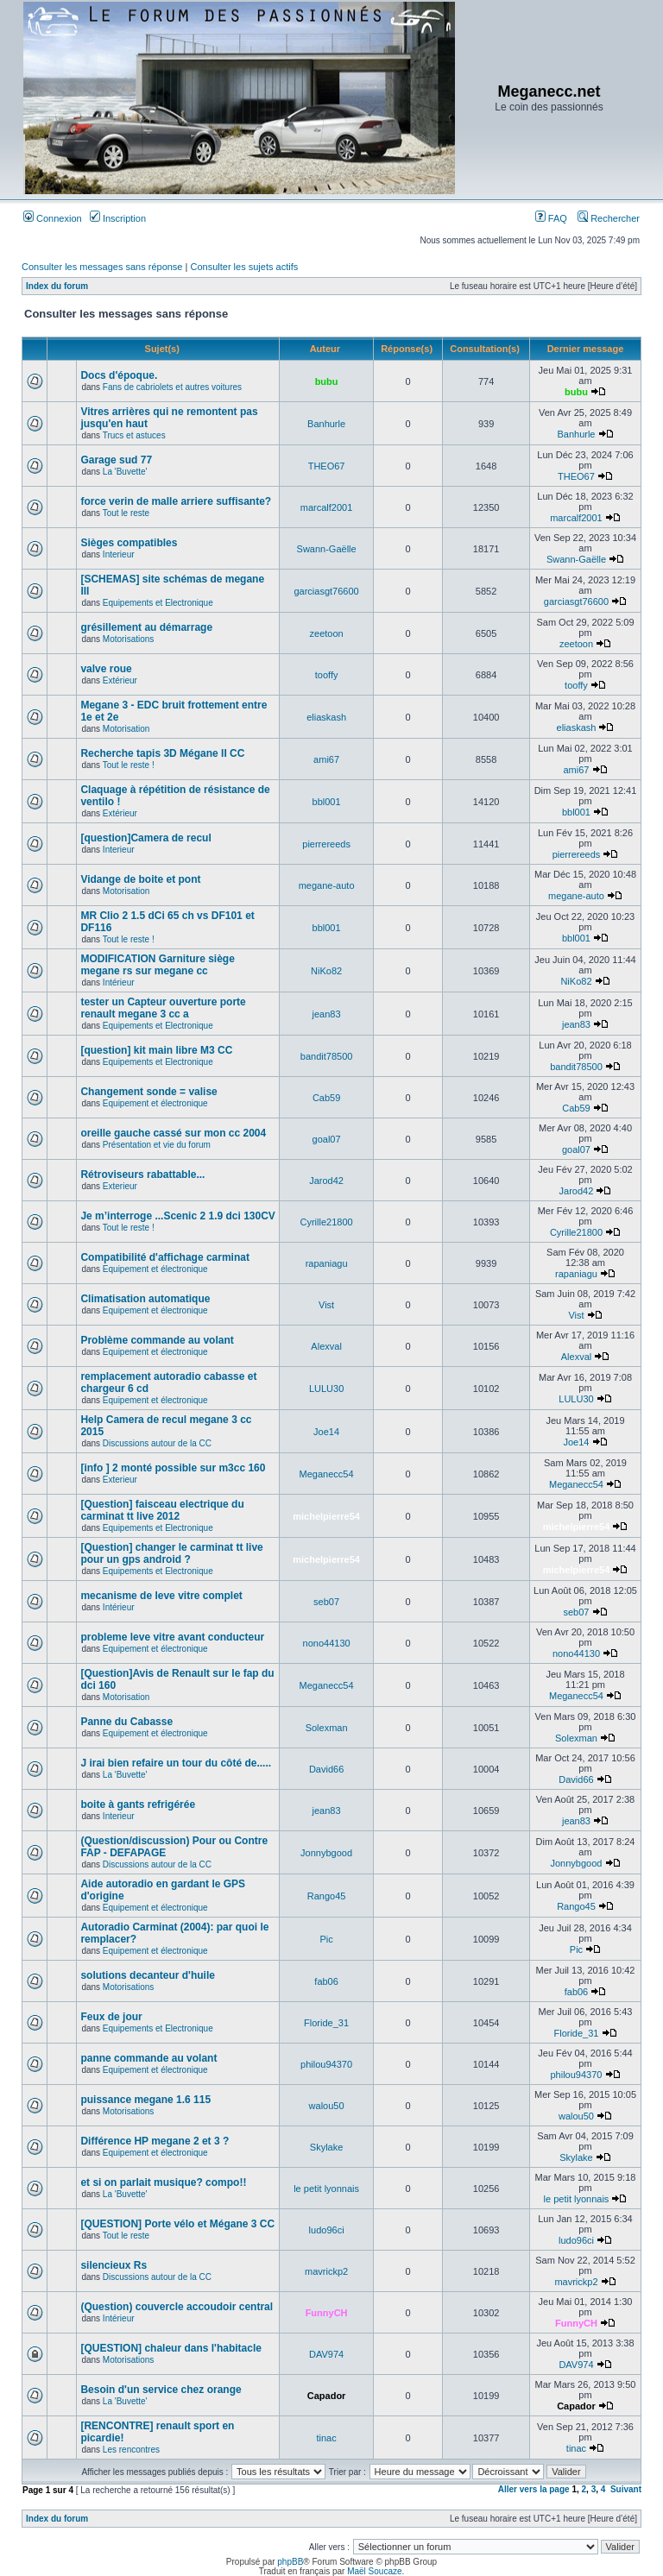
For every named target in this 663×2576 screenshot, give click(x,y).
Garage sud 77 (116, 460)
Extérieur (120, 680)
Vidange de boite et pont (140, 879)
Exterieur (120, 1186)
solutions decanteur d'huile (147, 1975)
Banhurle (326, 424)
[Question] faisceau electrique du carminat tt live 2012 (161, 1510)
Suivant (625, 2489)
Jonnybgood (326, 1853)
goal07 (327, 1139)
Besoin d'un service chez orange (160, 2390)
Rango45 (326, 1896)
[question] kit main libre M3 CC (156, 1050)
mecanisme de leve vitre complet (161, 1596)
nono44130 (326, 1643)
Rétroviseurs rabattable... (142, 1174)
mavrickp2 (326, 2271)
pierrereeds (326, 844)
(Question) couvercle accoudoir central (176, 2307)
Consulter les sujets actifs (244, 266)
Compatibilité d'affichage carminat (164, 1257)
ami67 (326, 759)
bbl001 (327, 802)
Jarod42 (326, 1180)
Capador (326, 2395)
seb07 (326, 1602)
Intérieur (119, 982)
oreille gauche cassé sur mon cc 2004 (173, 1133)
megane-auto (327, 885)
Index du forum (57, 286)
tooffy (326, 675)
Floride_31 (326, 2023)
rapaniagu (327, 1263)
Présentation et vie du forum (157, 1144)
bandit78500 (326, 1056)
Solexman (327, 1728)
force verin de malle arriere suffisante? (175, 501)
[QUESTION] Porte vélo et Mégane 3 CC (177, 2224)
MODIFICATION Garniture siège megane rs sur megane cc (157, 965)
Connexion (52, 218)
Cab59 (326, 1098)
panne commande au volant (148, 2058)
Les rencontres (131, 2449)
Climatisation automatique (145, 1299)
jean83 (327, 1014)
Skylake (327, 2147)
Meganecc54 (327, 1474)
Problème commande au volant (156, 1340)
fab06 (326, 1981)
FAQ (551, 218)
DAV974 (326, 2354)
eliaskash (326, 717)
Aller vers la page (535, 2489)
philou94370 (326, 2064)
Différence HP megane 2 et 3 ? (154, 2141)
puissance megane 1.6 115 (145, 2100)
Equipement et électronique (155, 1103)
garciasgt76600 (326, 591)
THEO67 (326, 466)
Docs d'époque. (118, 375)
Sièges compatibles (128, 543)
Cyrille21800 (326, 1222)
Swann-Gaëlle (327, 549)
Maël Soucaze (374, 2571)
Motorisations (128, 639)
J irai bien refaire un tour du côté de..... (175, 1763)
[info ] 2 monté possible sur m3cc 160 (172, 1468)
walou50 (326, 2105)
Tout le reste (126, 513)
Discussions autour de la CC (157, 1443)
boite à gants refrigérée (137, 1804)
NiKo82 (326, 971)
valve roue (105, 669)
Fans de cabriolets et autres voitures (172, 387)
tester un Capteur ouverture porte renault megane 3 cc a (162, 1008)
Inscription (118, 218)
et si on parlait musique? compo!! (163, 2182)
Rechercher (609, 218)
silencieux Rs (113, 2265)
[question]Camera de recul (145, 838)
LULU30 (326, 1388)
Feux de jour (111, 2017)
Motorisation (126, 729)
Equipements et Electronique (158, 603)
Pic (325, 1939)
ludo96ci (326, 2230)
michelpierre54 (326, 1516)
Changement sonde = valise (148, 1092)
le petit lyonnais (326, 2188)
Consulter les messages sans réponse (102, 266)
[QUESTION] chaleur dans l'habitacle (171, 2348)
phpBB (290, 2562)
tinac (326, 2438)
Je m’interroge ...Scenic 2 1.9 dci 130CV (177, 1216)
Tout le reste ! (129, 765)
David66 (326, 1769)
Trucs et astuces (134, 435)
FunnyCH (327, 2313)
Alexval (326, 1346)
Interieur (119, 554)
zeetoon (327, 633)
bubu (326, 381)
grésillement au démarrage (146, 627)
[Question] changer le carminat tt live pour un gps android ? (171, 1553)
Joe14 (326, 1432)
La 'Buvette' (125, 471)
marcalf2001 (326, 507)
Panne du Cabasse (126, 1722)
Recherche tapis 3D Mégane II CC (162, 753)
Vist (326, 1305)
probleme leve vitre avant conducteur (172, 1637)
